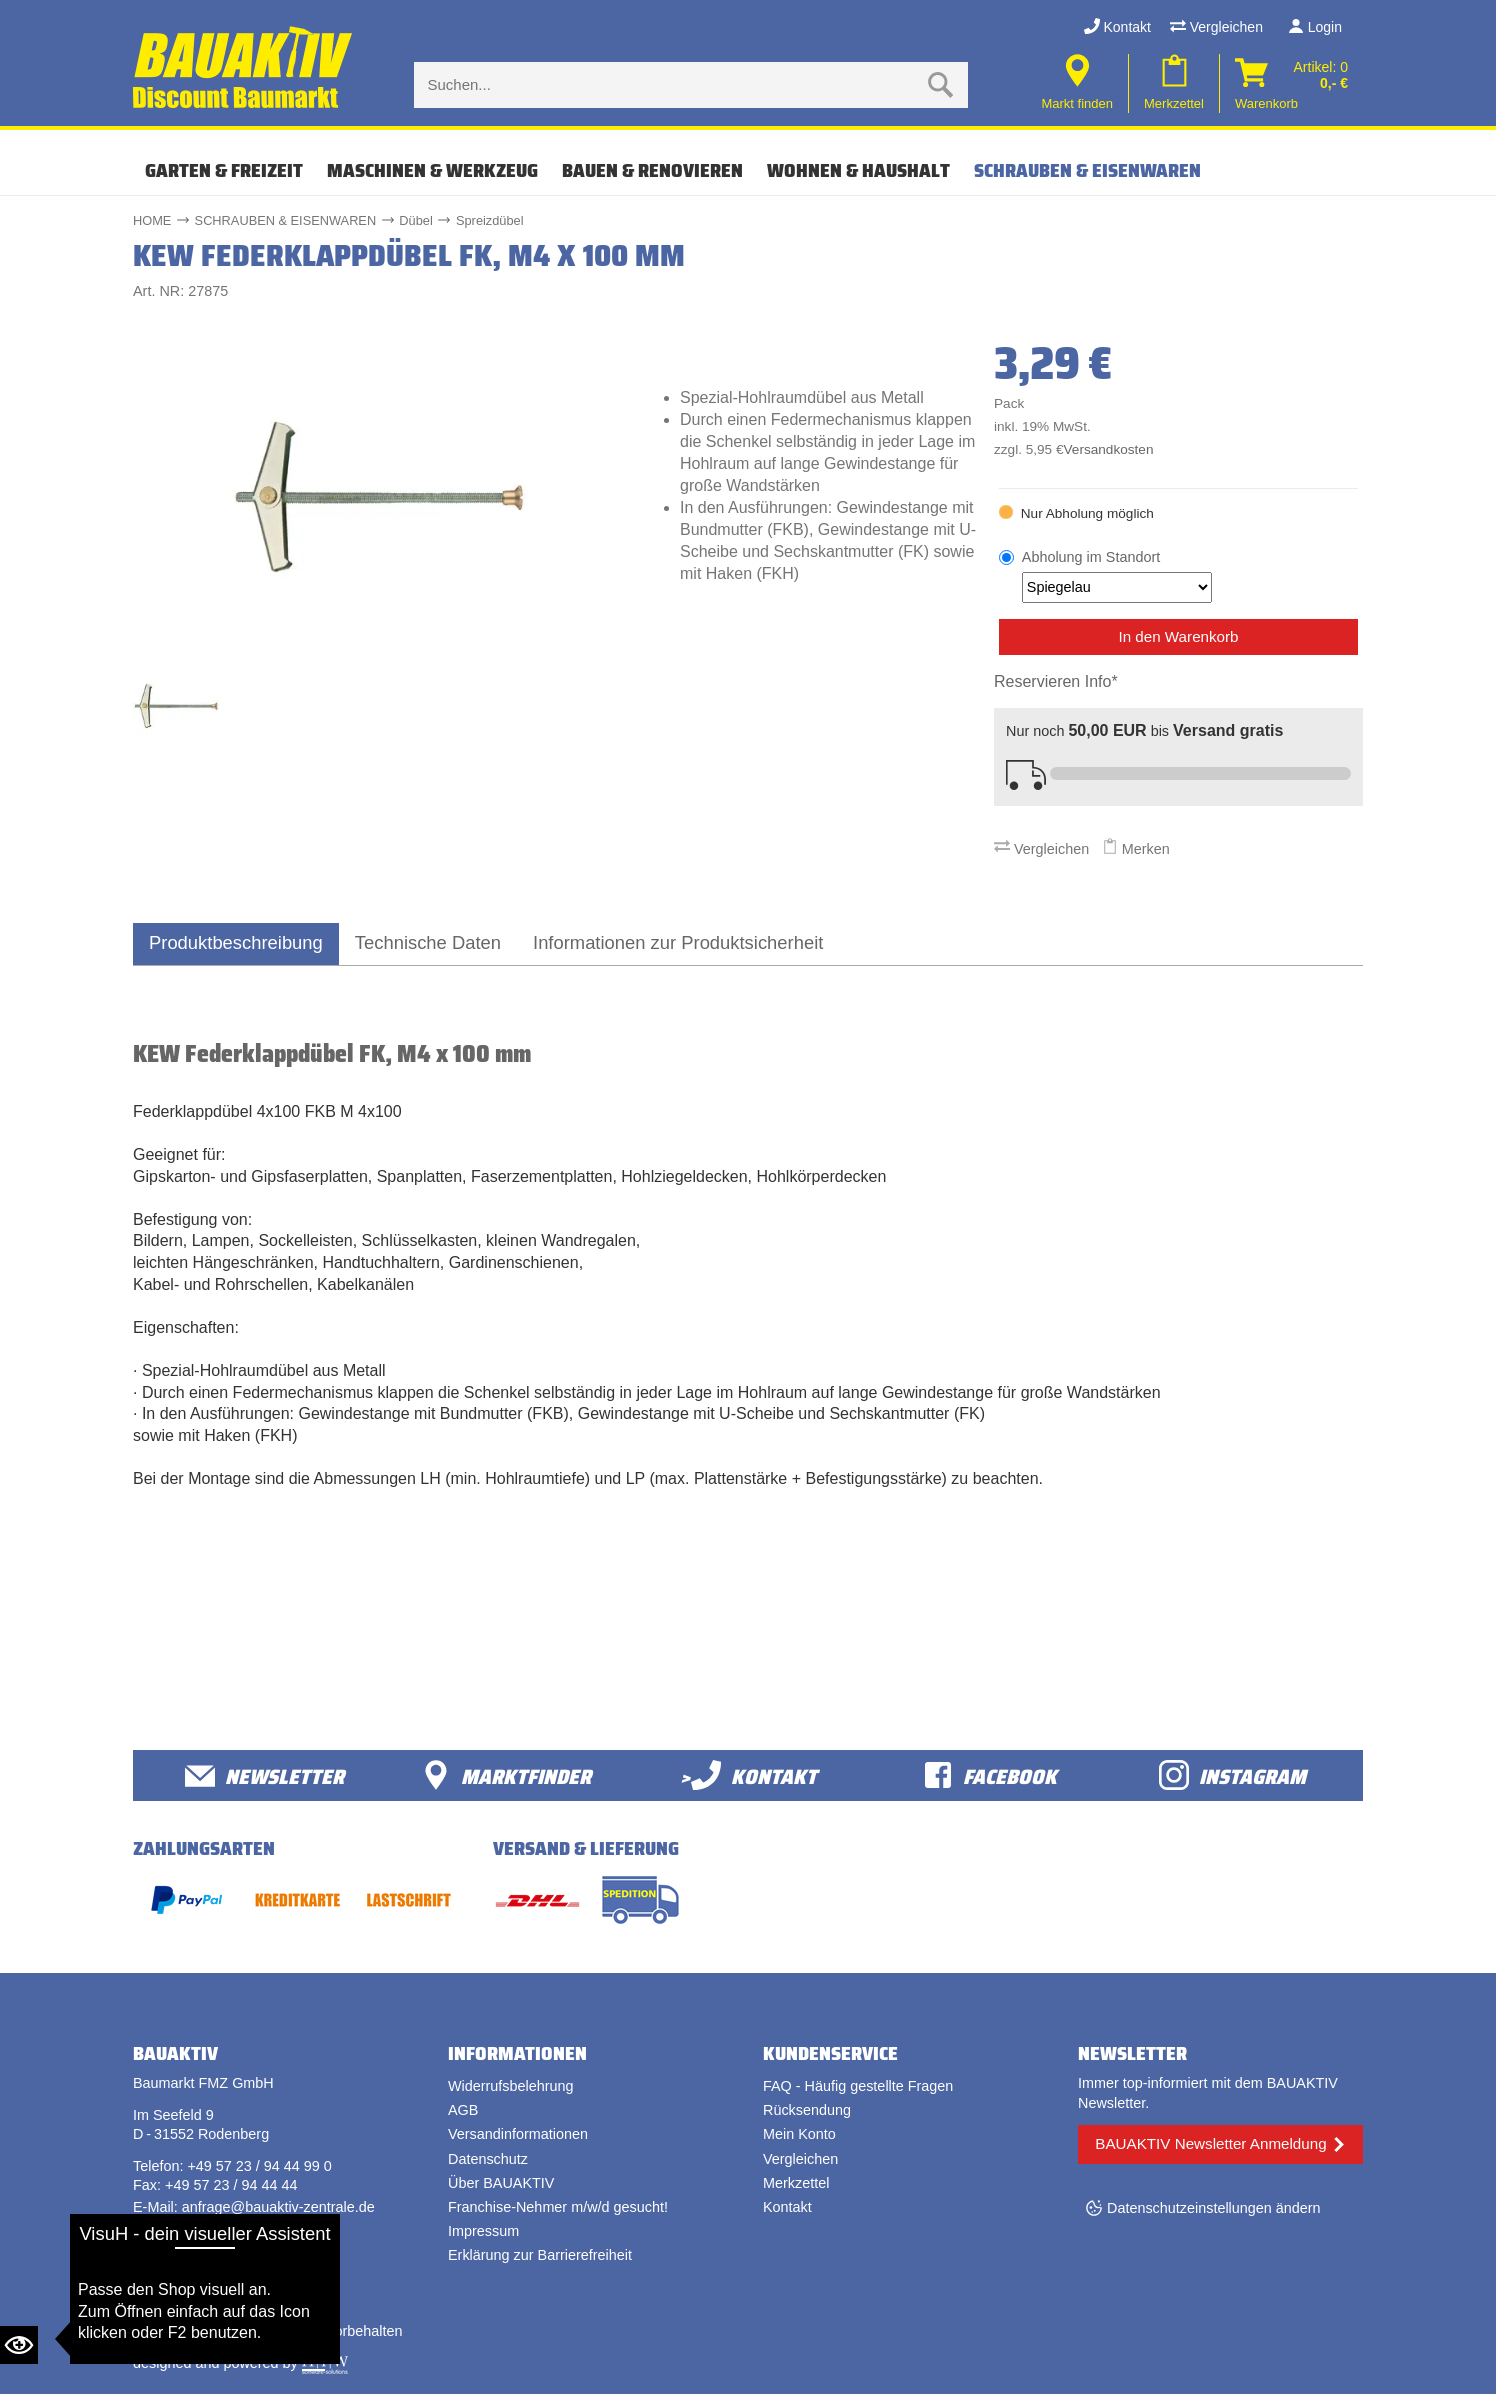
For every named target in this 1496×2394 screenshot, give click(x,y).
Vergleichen (1216, 27)
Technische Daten (428, 942)
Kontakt (1117, 27)
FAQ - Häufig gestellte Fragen (858, 2086)
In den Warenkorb (1178, 636)
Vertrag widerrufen (208, 2270)
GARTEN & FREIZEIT (224, 170)
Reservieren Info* (1056, 681)
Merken (1136, 849)
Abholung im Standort (1117, 576)
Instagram (1232, 1775)
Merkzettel (796, 2183)
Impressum (483, 2231)
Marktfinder (506, 1775)
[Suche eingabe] (671, 85)
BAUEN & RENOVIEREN (652, 170)
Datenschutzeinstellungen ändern (1214, 2208)
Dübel (415, 220)
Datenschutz (488, 2159)
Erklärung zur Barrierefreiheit (540, 2255)
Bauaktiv (211, 2331)
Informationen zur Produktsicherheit (678, 942)
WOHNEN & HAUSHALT (858, 170)
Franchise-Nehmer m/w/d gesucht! (558, 2207)
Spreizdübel (490, 220)
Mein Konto (799, 2134)
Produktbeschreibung (236, 942)
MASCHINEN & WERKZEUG (432, 170)
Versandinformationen (518, 2134)
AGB (463, 2110)
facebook (990, 1775)
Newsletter (264, 1775)
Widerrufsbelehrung (511, 2086)
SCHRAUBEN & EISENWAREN (1087, 170)
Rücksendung (807, 2110)
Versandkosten (1109, 449)
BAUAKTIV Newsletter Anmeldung (1210, 2143)
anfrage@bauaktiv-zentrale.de (278, 2207)
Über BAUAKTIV (501, 2183)
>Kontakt (748, 1775)
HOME (152, 220)
